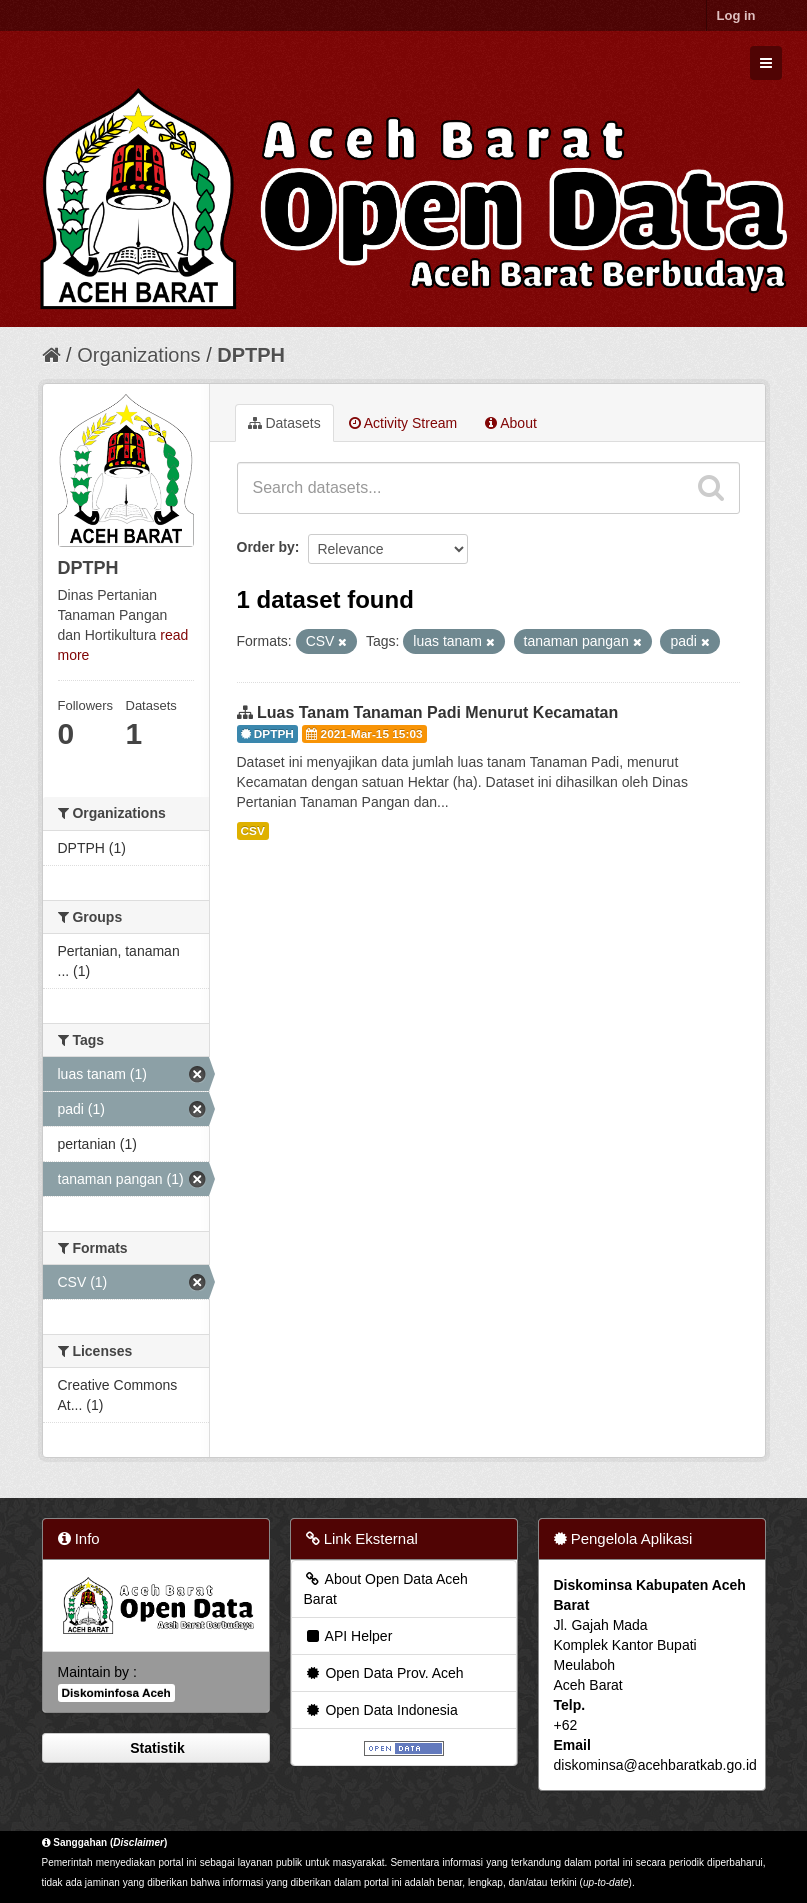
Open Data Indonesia (381, 1710)
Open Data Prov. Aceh (384, 1673)
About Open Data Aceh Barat (386, 1589)
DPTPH (251, 355)
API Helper (348, 1636)
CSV (253, 831)
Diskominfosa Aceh (116, 1693)
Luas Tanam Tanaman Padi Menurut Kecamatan (437, 712)
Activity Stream (403, 423)
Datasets (284, 423)
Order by (266, 547)
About (511, 423)
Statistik (155, 1748)
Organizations (138, 355)
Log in (736, 15)
